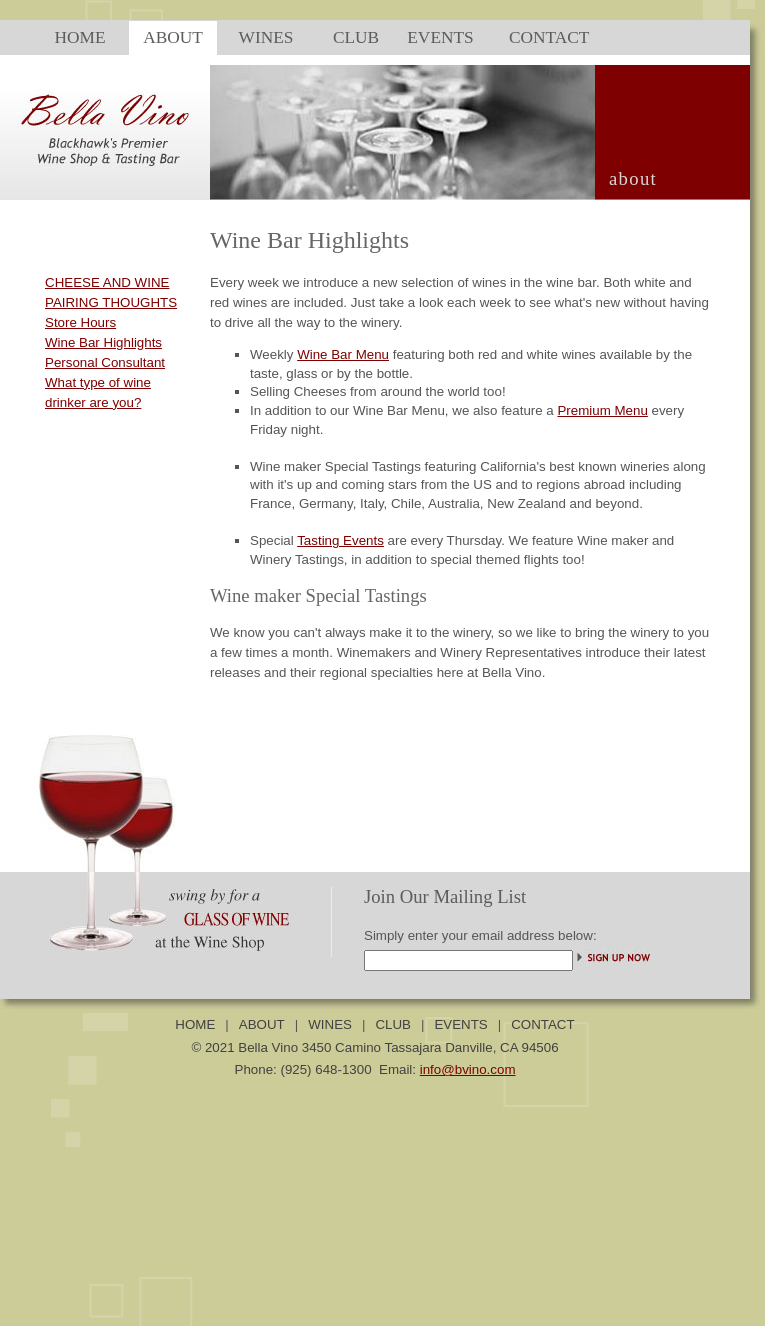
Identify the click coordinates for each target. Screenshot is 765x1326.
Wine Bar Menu (343, 354)
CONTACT (542, 1024)
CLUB (393, 1024)
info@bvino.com (468, 1069)
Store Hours (80, 322)
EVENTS (460, 1024)
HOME (195, 1024)
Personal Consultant (105, 362)
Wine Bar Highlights (103, 342)
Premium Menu (602, 410)
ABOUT (262, 1024)
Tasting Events (340, 540)
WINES (330, 1024)
